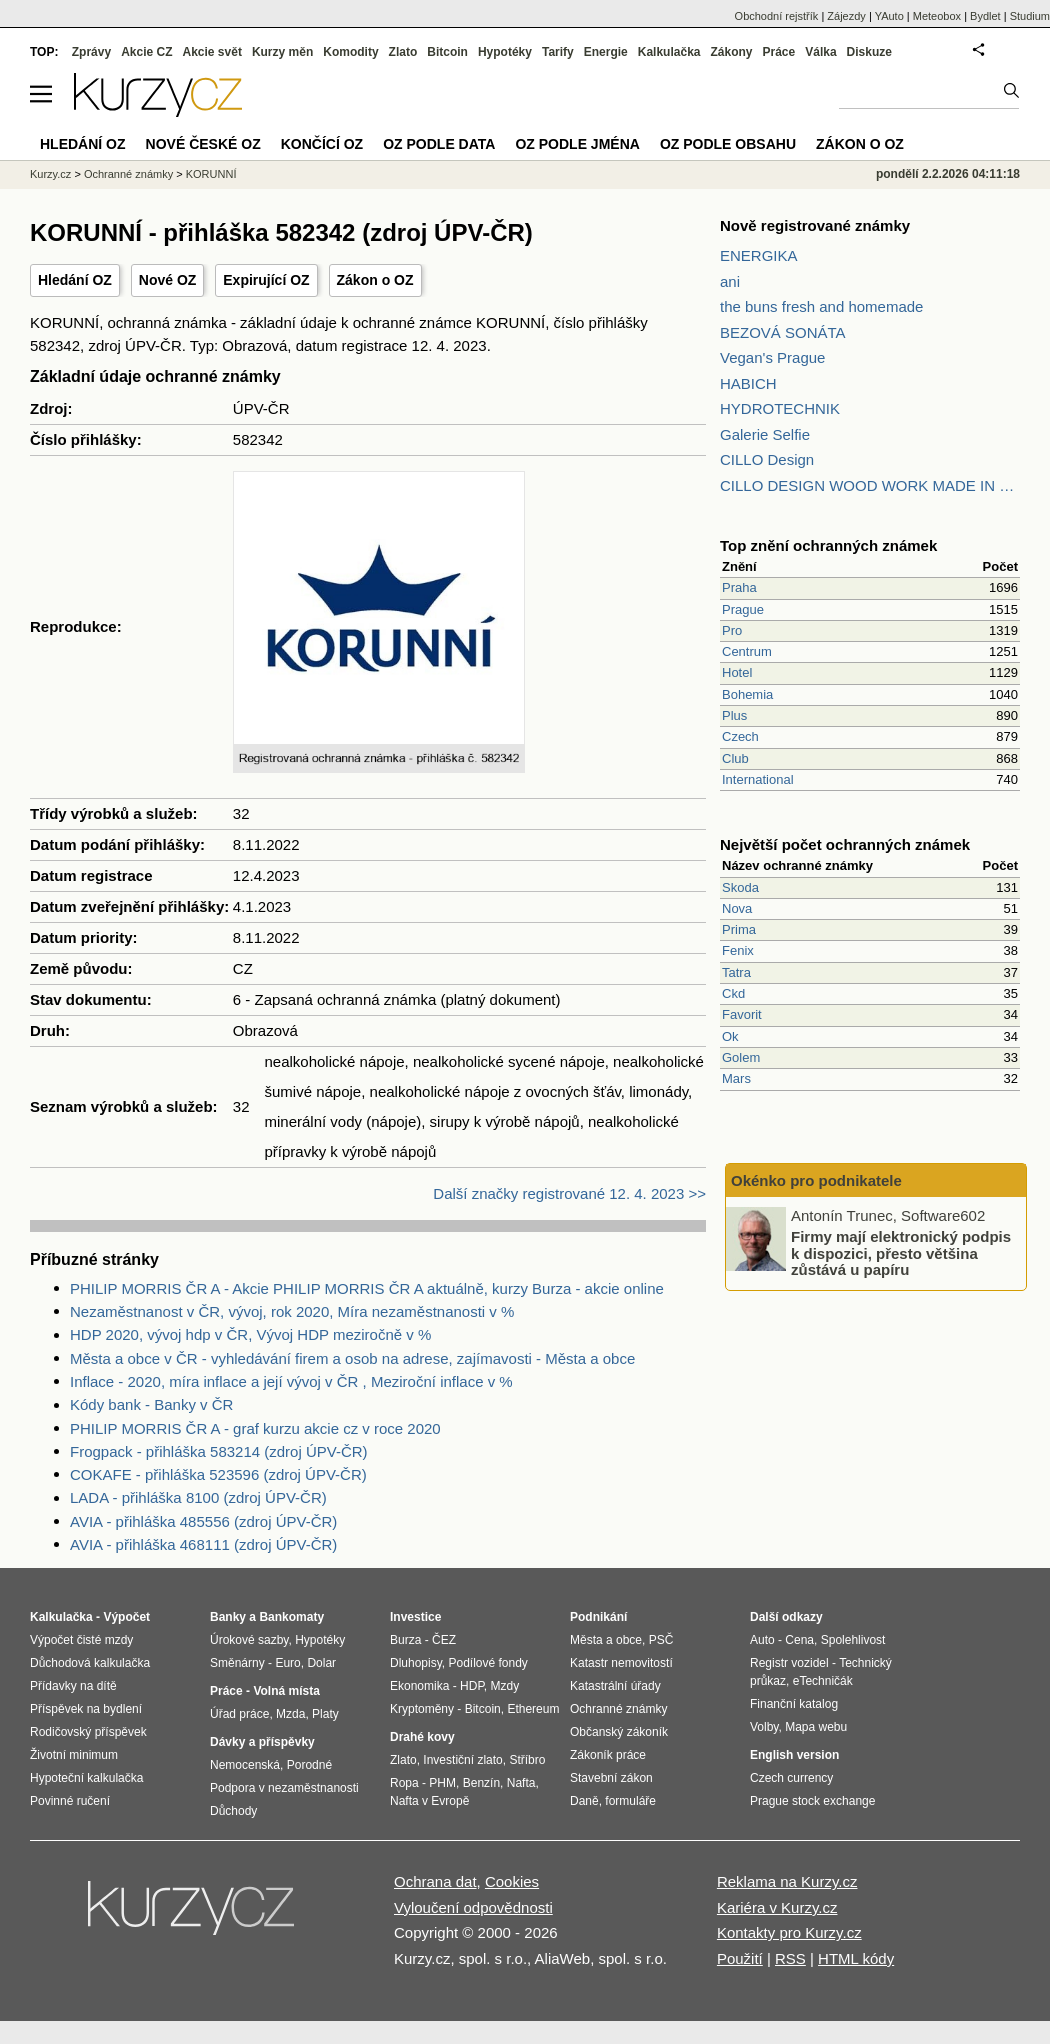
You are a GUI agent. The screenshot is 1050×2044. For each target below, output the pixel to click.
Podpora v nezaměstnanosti (284, 1788)
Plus (734, 715)
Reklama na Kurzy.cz (787, 1881)
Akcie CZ (146, 52)
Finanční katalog (794, 1704)
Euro (287, 1663)
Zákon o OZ (375, 280)
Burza (405, 1640)
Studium (1030, 16)
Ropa (404, 1783)
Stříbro (527, 1760)
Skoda (740, 887)
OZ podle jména (577, 144)
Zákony (731, 52)
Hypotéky (505, 52)
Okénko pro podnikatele (816, 1180)
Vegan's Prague (772, 357)
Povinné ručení (70, 1801)
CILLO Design (767, 459)
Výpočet (126, 1617)
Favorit (742, 1014)
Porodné (309, 1765)
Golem (741, 1057)
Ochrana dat (435, 1881)
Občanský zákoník (619, 1732)
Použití (740, 1958)
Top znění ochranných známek (828, 545)
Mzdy (505, 1686)
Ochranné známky (128, 174)
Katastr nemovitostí (621, 1663)
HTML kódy (856, 1958)
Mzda (290, 1714)
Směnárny (237, 1663)
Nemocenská (245, 1765)
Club (735, 758)
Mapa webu (816, 1727)
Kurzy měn (282, 52)
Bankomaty (291, 1617)
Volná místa (286, 1691)
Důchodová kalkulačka (90, 1663)
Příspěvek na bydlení (86, 1709)
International (758, 779)
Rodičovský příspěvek (88, 1732)
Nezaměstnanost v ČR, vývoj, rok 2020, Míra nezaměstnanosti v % (292, 1311)
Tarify (558, 52)
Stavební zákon (611, 1778)
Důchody (233, 1811)
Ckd (733, 993)
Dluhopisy (416, 1663)
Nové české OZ (203, 144)
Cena (799, 1640)
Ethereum (533, 1709)
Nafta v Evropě (429, 1801)
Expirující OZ (266, 280)
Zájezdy (846, 16)
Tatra (736, 972)
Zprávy (91, 52)
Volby (764, 1727)
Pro (732, 630)
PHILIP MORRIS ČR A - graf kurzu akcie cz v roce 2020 (255, 1428)
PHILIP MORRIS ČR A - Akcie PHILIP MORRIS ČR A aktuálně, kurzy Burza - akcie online (367, 1288)
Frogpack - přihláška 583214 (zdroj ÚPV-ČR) (219, 1451)
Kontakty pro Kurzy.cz (789, 1932)
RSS (790, 1958)
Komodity (350, 52)
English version (794, 1755)
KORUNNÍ (211, 174)
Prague (743, 609)
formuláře (630, 1801)
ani (730, 281)
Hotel (737, 672)
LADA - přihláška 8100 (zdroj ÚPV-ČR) (198, 1497)
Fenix (738, 950)
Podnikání (598, 1617)
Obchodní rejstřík (777, 16)
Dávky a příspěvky (262, 1742)
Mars (736, 1078)
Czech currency (791, 1778)
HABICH (748, 383)
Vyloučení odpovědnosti (473, 1907)
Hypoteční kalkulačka (86, 1778)
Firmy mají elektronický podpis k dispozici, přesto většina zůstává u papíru (901, 1253)
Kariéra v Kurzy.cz (777, 1907)
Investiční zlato (462, 1760)
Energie (606, 52)
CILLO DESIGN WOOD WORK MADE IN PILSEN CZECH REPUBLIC (870, 485)
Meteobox (937, 16)
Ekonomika (419, 1686)
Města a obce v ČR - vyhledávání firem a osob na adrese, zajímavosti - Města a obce (352, 1358)
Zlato (403, 52)
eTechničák (823, 1681)
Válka (820, 52)
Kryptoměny (422, 1709)
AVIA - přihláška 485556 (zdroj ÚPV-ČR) (203, 1521)
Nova (737, 908)
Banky (228, 1617)
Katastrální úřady (615, 1686)
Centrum (747, 651)
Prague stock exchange (812, 1801)
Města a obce (606, 1640)
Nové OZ (168, 280)
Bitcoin (447, 52)
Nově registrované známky (815, 225)
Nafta (521, 1783)
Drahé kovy (422, 1737)
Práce (779, 52)
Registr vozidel (789, 1663)
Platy (325, 1714)
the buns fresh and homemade (821, 306)
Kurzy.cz (50, 174)
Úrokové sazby (249, 1640)
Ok (730, 1036)
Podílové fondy (487, 1663)
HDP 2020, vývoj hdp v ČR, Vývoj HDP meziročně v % (250, 1334)
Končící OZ (322, 144)
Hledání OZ (75, 280)
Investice (415, 1617)
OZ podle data (439, 144)
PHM (442, 1783)
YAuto (889, 16)
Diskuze (869, 52)
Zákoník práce (608, 1755)
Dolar (321, 1663)
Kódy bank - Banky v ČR (151, 1404)
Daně (584, 1801)
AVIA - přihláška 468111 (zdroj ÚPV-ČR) (203, 1544)
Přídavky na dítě (73, 1686)
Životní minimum (74, 1755)
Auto (762, 1640)
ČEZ (444, 1640)
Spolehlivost (853, 1640)
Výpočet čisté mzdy (81, 1640)
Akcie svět (212, 52)
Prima (739, 929)
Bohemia (747, 694)
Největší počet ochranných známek (845, 844)
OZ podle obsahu (728, 144)
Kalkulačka (669, 52)
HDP (472, 1686)
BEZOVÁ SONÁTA (783, 332)
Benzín (481, 1783)
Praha (739, 587)
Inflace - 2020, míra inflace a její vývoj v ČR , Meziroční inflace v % (291, 1381)
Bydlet (985, 16)
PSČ (661, 1640)
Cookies (512, 1881)
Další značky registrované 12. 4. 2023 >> (569, 1193)
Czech (740, 736)
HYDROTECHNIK (780, 408)
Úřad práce (239, 1714)
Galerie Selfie (765, 434)
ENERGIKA (759, 255)
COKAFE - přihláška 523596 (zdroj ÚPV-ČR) (218, 1474)
